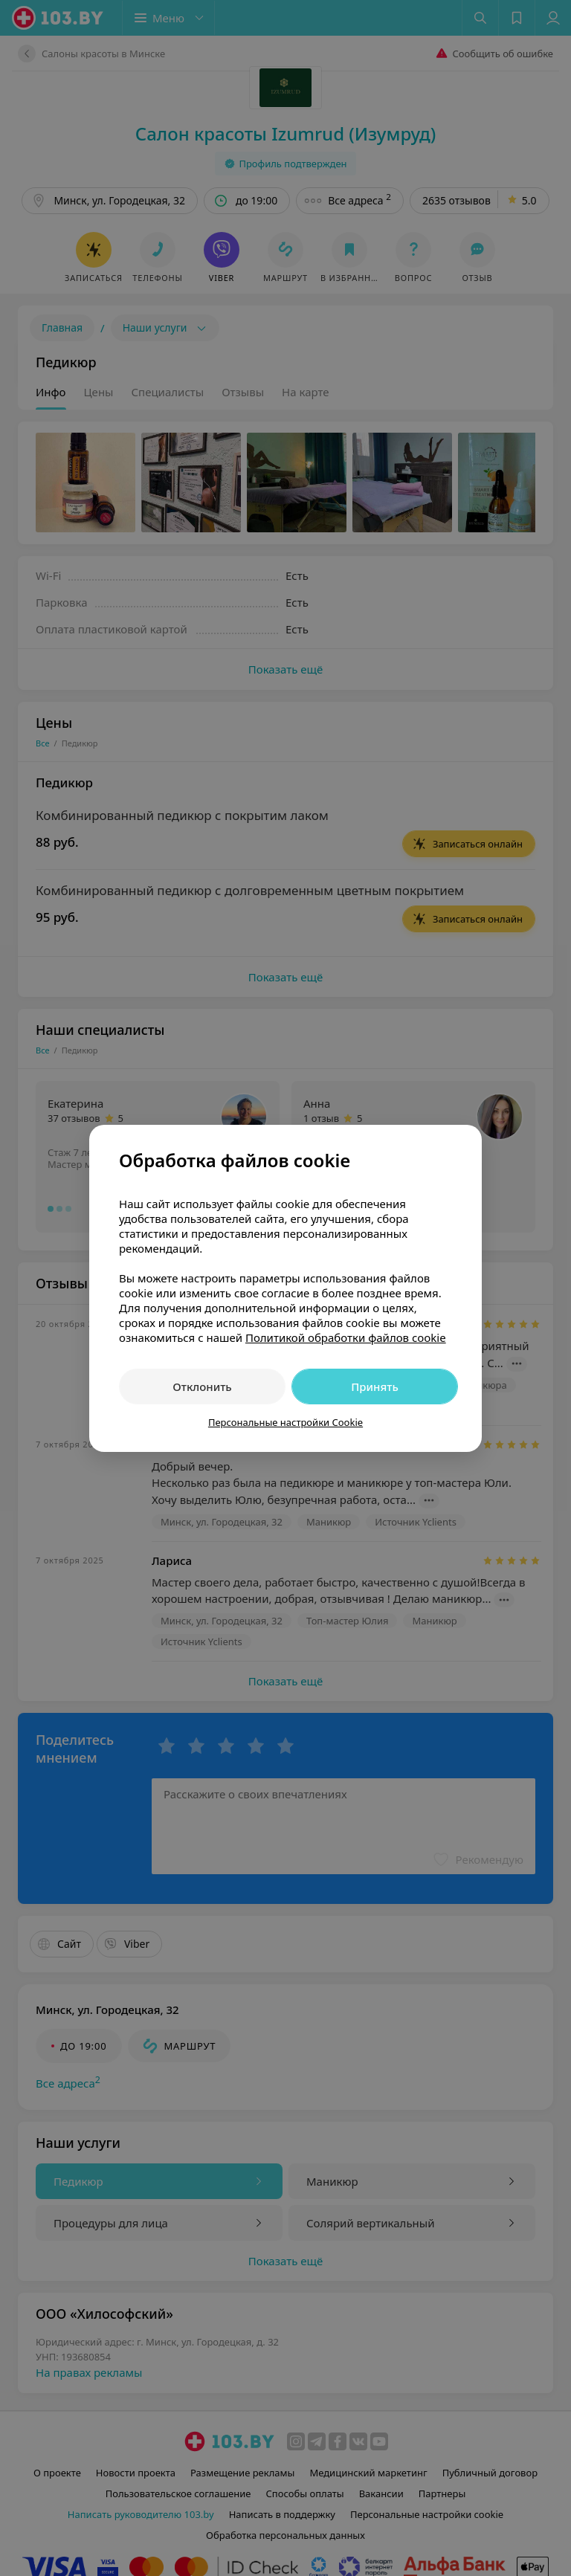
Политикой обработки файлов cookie (345, 1337)
